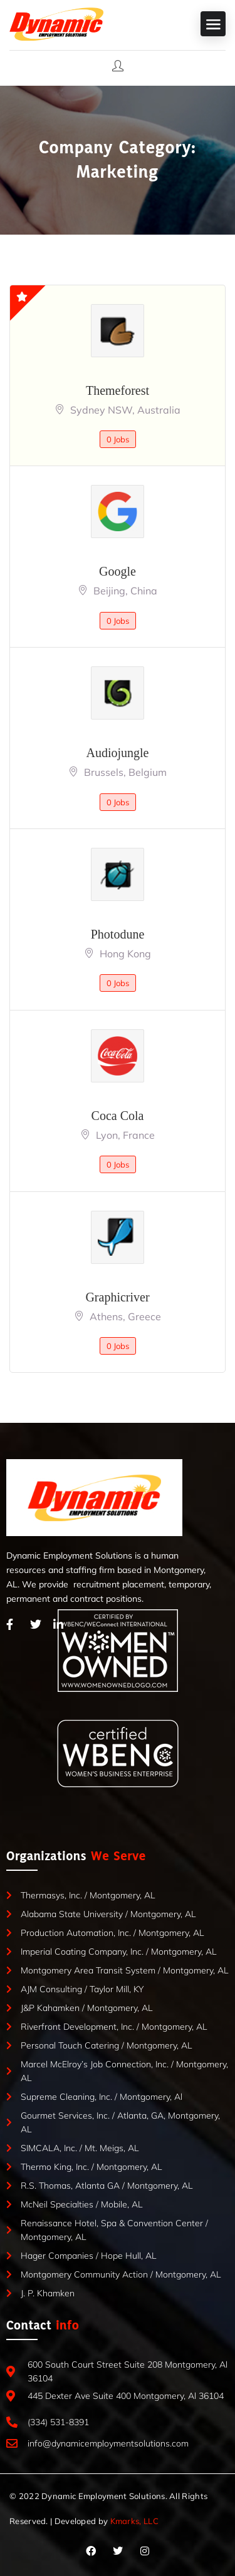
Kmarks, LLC (134, 2521)
